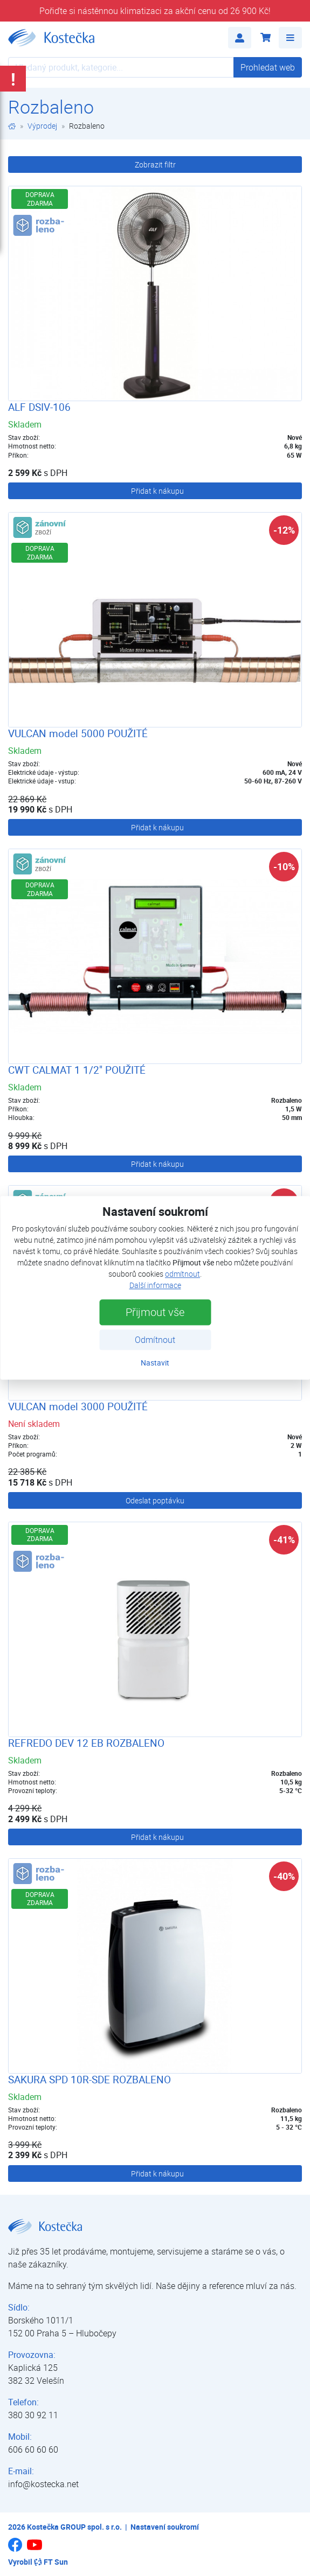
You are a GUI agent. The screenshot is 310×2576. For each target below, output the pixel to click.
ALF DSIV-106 (39, 407)
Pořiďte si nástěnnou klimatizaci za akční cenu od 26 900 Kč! (155, 11)
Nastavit (155, 1363)
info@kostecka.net (43, 2484)
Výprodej (42, 126)
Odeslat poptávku (155, 1500)
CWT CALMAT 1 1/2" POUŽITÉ (77, 1070)
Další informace (155, 1285)
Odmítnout (155, 1340)
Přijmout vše (155, 1312)
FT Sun (51, 2562)
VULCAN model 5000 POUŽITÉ (78, 733)
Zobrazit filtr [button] (155, 164)
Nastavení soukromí (164, 2527)
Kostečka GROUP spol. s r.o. (74, 2527)
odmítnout (182, 1274)
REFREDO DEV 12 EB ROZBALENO (86, 1743)
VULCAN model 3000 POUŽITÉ (78, 1406)
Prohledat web (267, 67)
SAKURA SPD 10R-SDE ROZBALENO (89, 2080)
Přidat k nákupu (157, 491)
